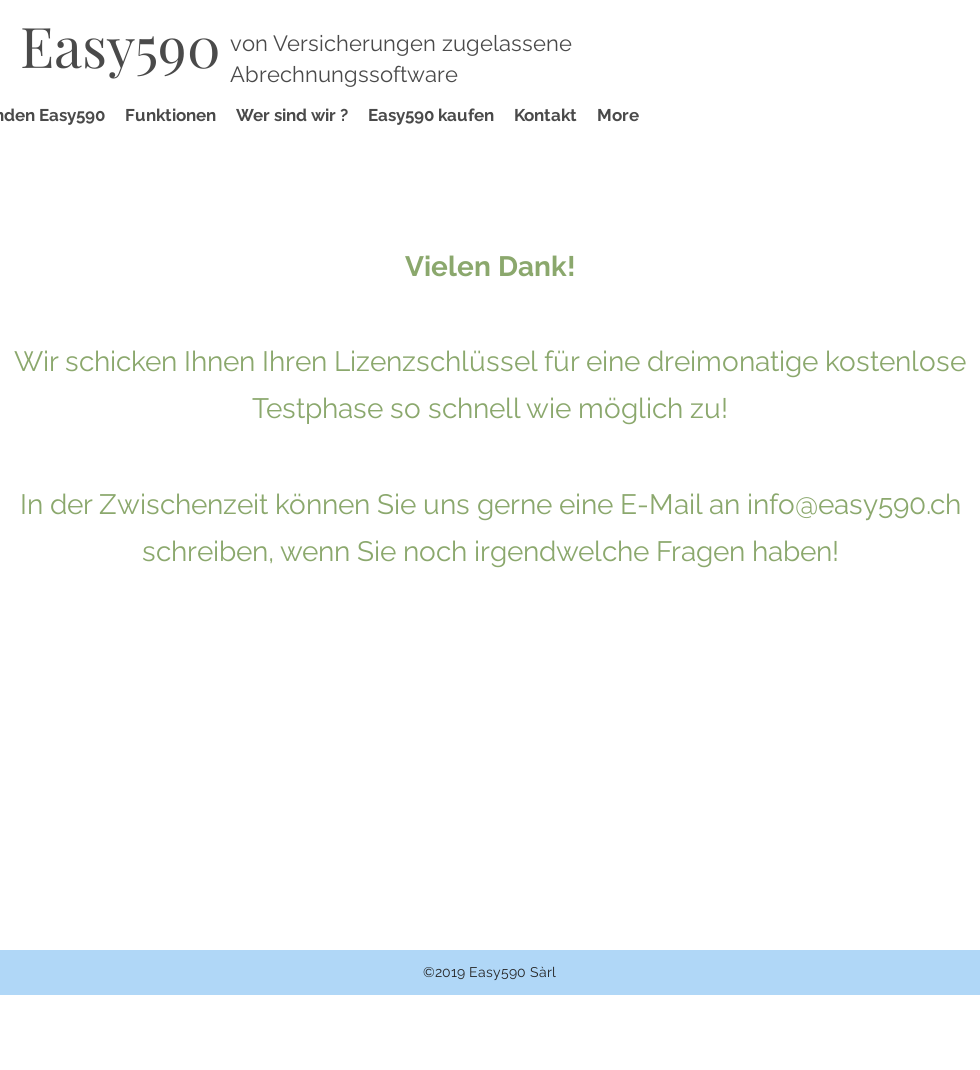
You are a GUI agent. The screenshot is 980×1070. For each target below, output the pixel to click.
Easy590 (120, 44)
